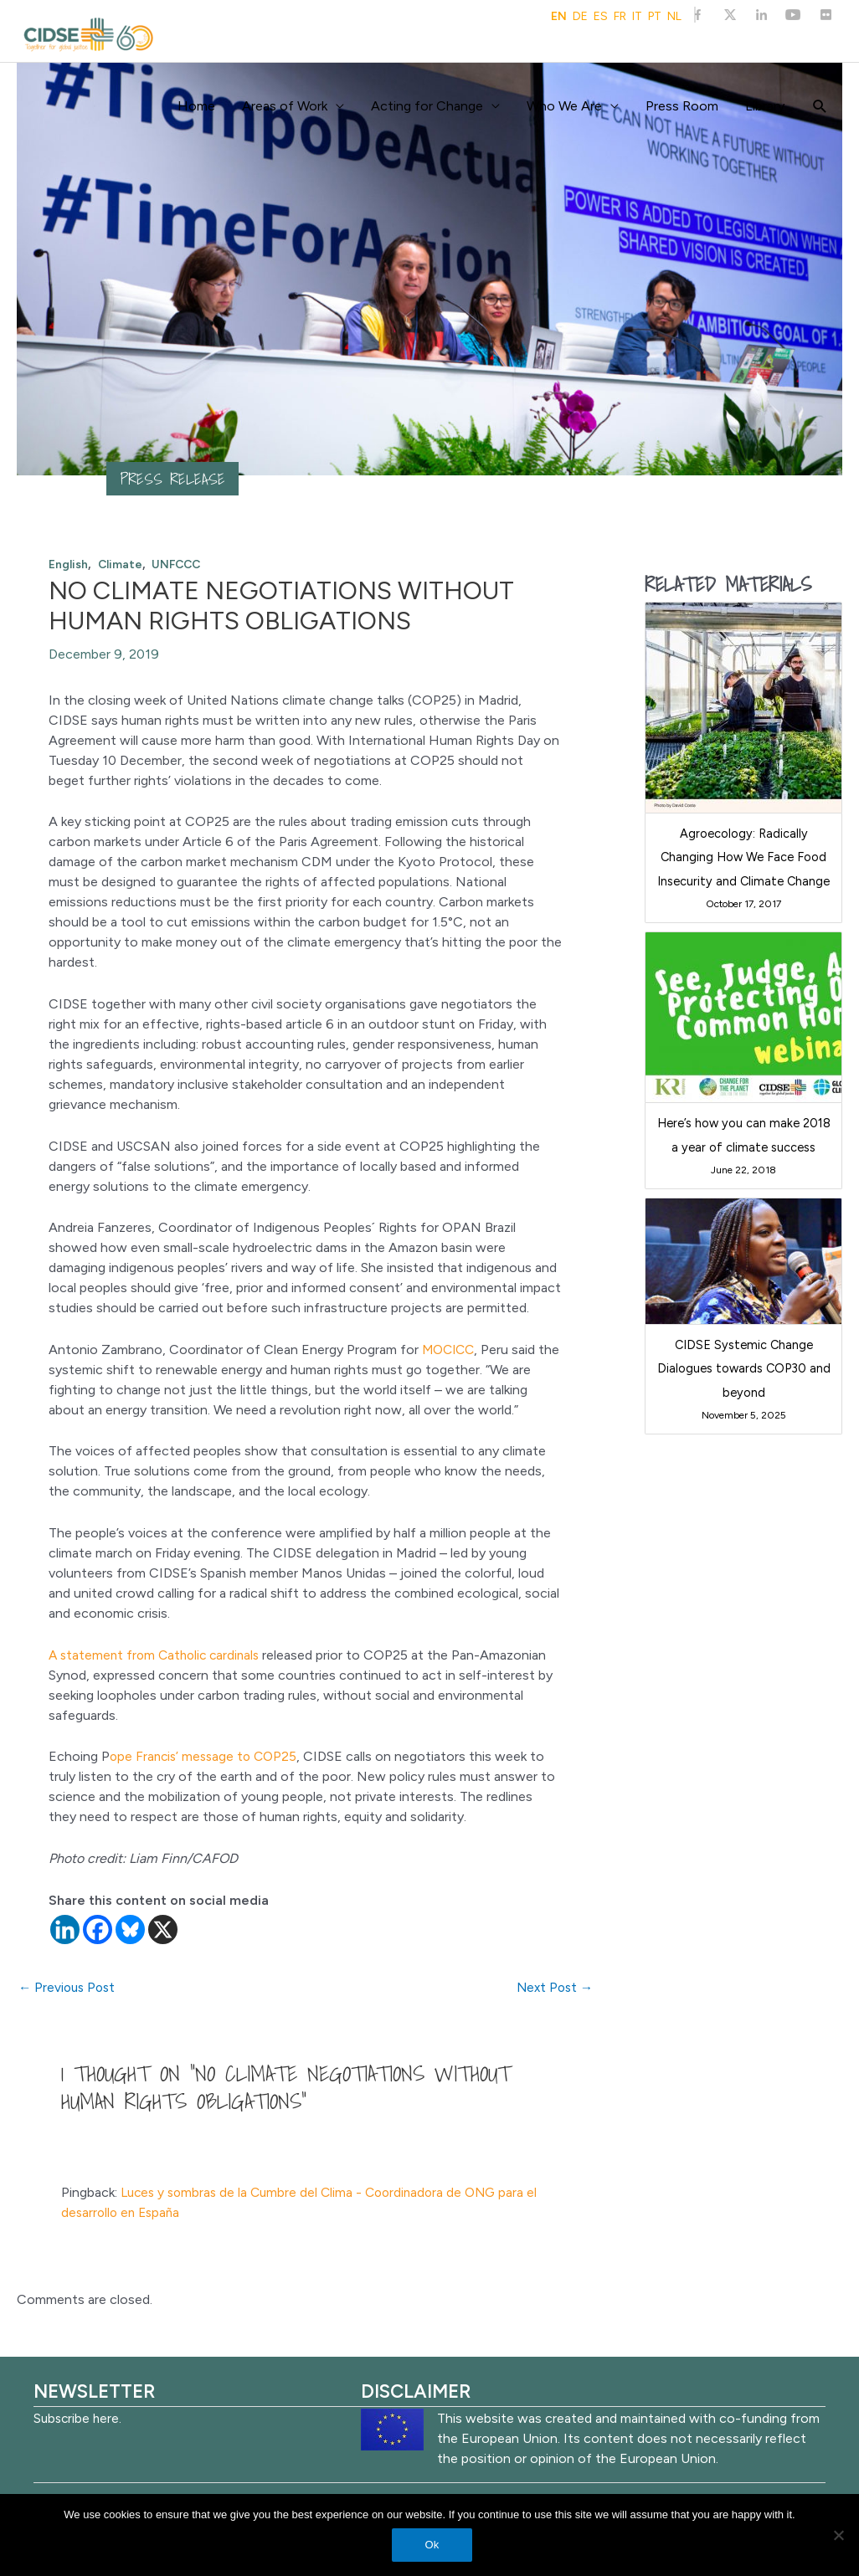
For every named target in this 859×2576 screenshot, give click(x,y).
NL (674, 17)
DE (580, 17)
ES (601, 17)
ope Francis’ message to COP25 (207, 1756)
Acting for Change (427, 106)
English (69, 564)
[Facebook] (97, 1929)
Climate (122, 564)
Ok (434, 2546)
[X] (162, 1929)
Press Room (682, 106)
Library (764, 106)
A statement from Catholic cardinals (158, 1655)
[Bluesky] (130, 1929)
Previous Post (69, 1988)
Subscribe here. (79, 2419)
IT (637, 17)
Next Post (552, 1988)
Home (196, 106)
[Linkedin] (65, 1929)
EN (559, 17)
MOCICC (449, 1349)
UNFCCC (180, 564)
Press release (174, 478)
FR (620, 17)
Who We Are (564, 106)
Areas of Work (284, 106)
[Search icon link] (820, 106)
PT (654, 17)
